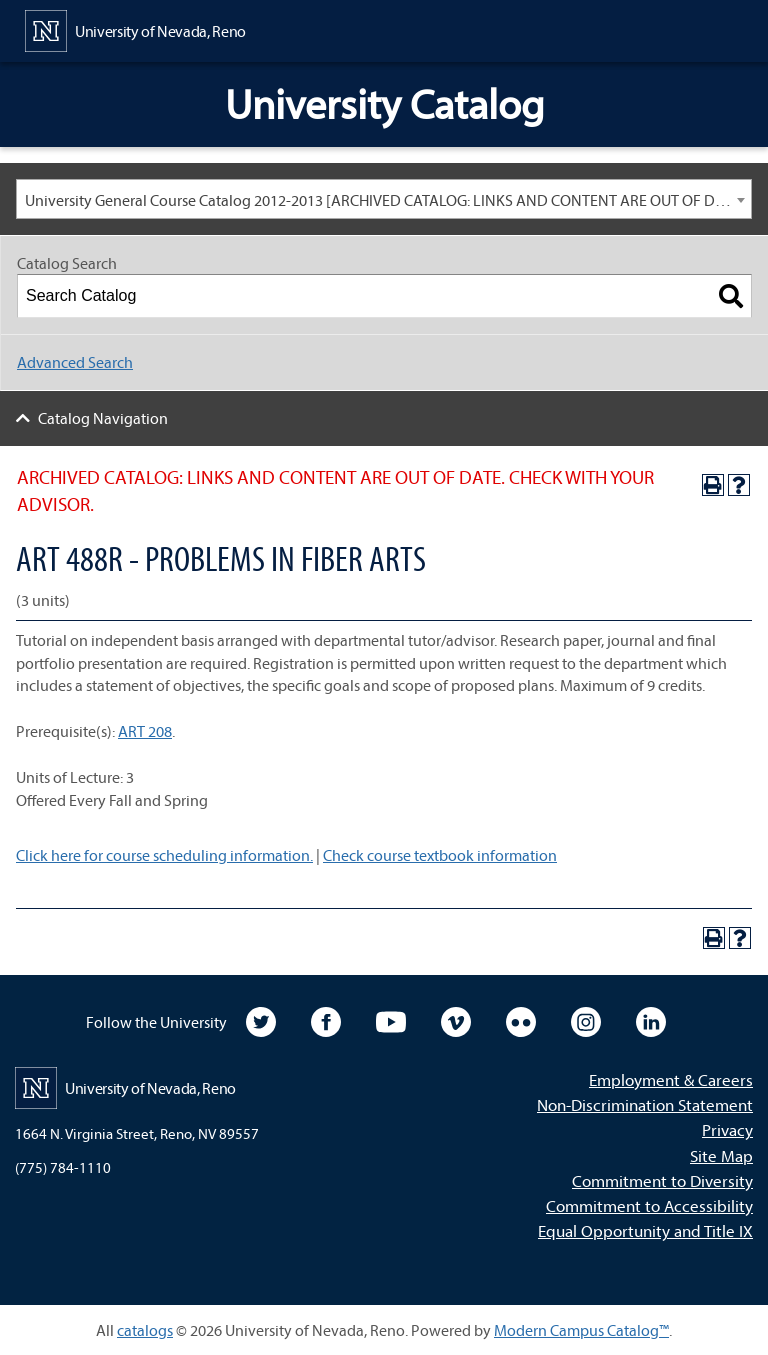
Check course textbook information (440, 855)
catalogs (145, 1330)
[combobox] (384, 199)
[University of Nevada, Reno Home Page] (135, 29)
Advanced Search (75, 362)
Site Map (721, 1155)
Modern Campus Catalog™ (581, 1330)
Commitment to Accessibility (649, 1205)
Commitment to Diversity (662, 1180)
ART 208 (145, 731)
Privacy (727, 1129)
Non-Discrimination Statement (645, 1104)
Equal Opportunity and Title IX (645, 1230)
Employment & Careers (671, 1079)
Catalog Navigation (103, 418)
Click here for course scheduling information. (164, 855)
